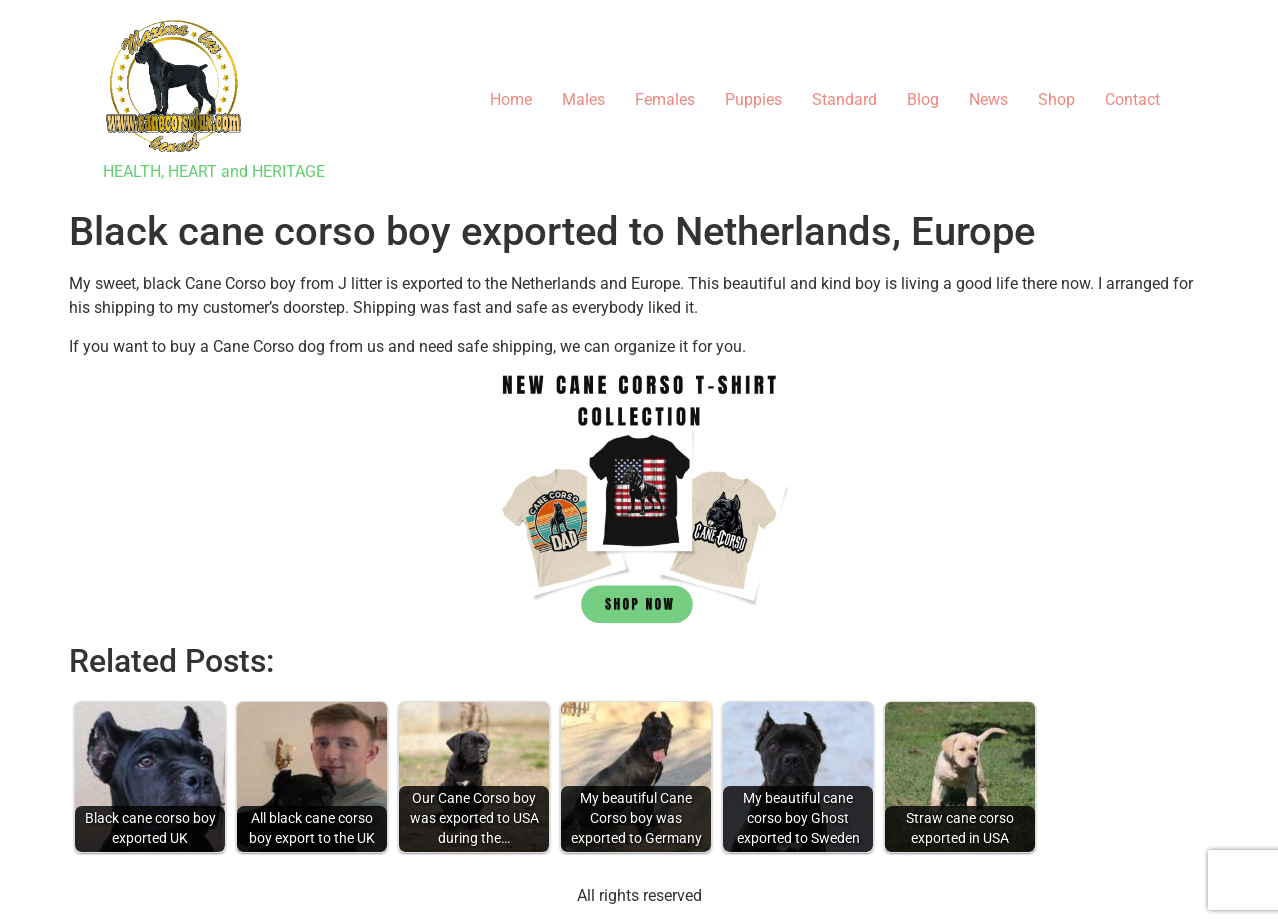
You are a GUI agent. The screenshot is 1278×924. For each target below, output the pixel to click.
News (988, 99)
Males (583, 99)
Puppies (753, 99)
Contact (1132, 99)
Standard (844, 99)
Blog (923, 99)
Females (665, 99)
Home (511, 99)
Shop (1056, 99)
